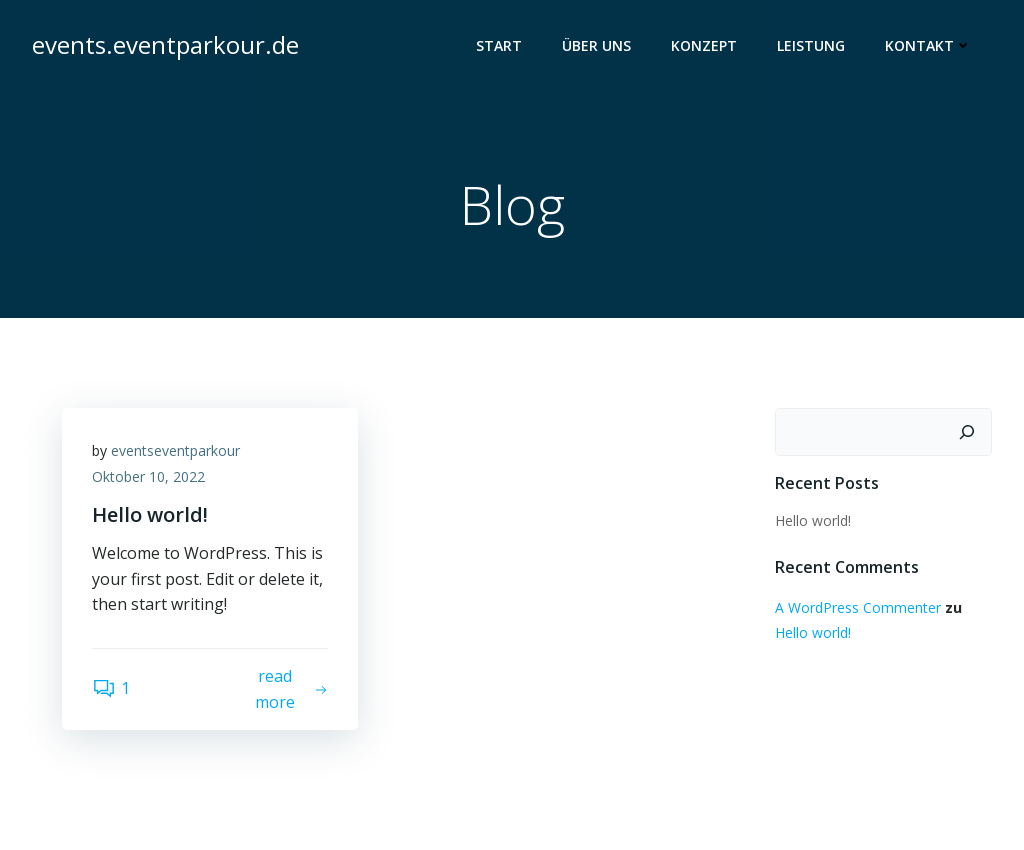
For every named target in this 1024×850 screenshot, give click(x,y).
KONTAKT (928, 45)
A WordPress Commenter (858, 607)
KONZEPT (704, 45)
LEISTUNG (811, 45)
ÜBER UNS (596, 45)
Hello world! (813, 520)
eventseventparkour (175, 450)
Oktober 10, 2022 (148, 476)
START (499, 45)
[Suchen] (967, 432)
